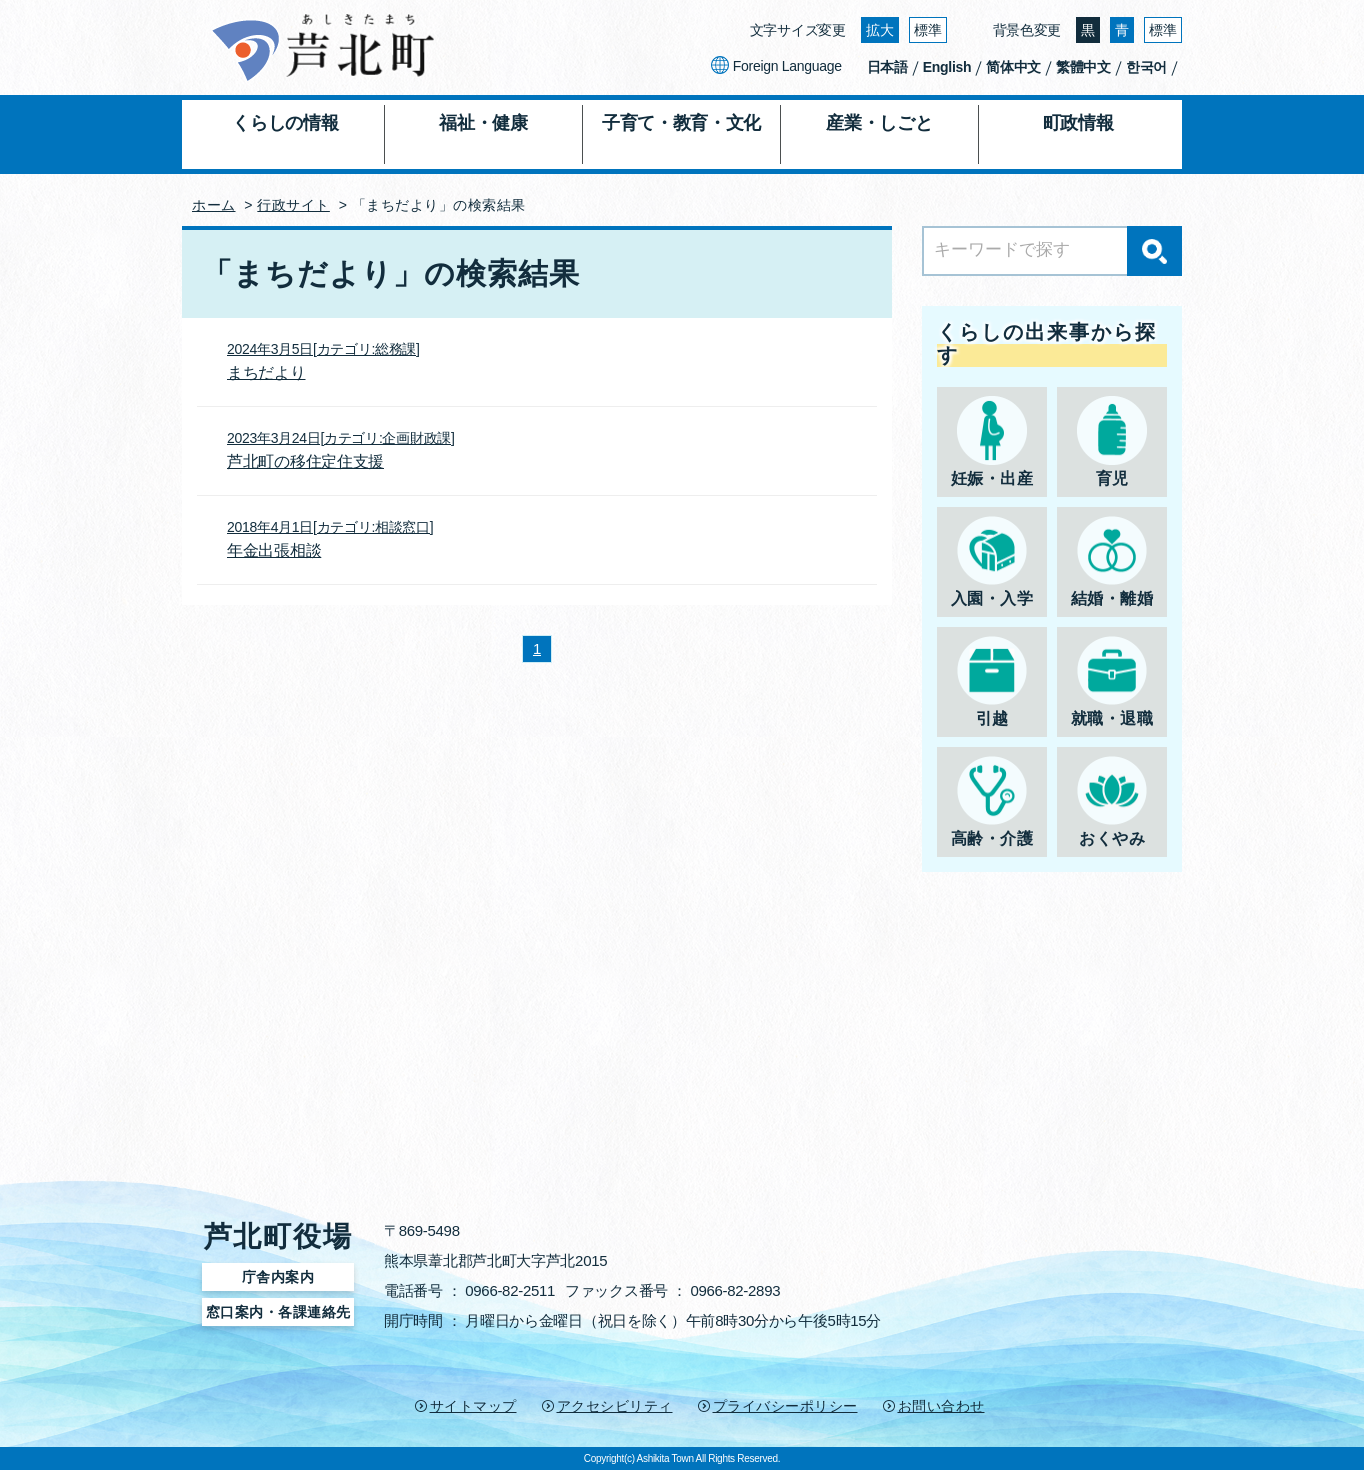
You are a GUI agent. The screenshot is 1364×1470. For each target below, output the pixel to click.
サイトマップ (473, 1406)
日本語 (887, 67)
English (947, 67)
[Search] (1052, 251)
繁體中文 (1083, 67)
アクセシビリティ (615, 1406)
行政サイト (293, 205)
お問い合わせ (941, 1406)
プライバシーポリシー (785, 1406)
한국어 (1146, 67)
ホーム (214, 205)
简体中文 (1013, 67)
